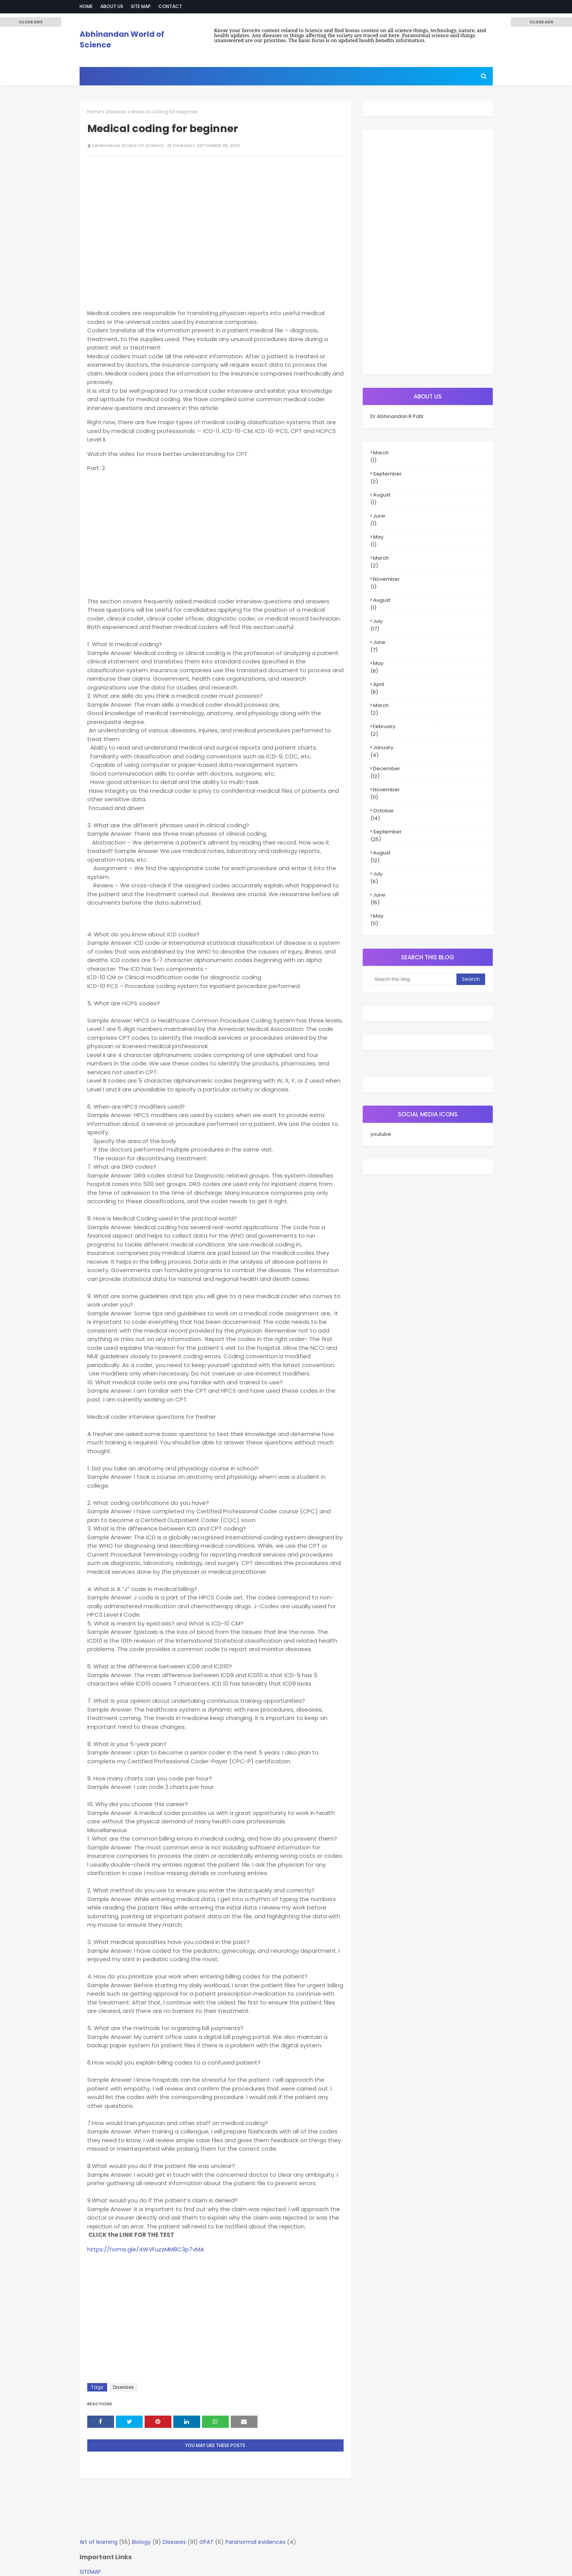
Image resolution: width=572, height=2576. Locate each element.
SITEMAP (90, 2572)
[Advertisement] (215, 218)
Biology (141, 2542)
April (378, 684)
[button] (30, 22)
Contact (170, 6)
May (378, 537)
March (381, 452)
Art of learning (98, 2542)
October (383, 810)
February (384, 726)
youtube (380, 1134)
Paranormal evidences (255, 2542)
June (379, 515)
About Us (111, 6)
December (386, 768)
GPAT (206, 2542)
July (378, 621)
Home (86, 6)
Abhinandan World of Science (128, 145)
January (383, 747)
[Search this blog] (413, 979)
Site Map (141, 6)
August (381, 494)
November (386, 579)
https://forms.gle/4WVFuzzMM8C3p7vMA (145, 2249)
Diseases (116, 111)
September (387, 473)
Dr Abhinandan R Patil (396, 416)
